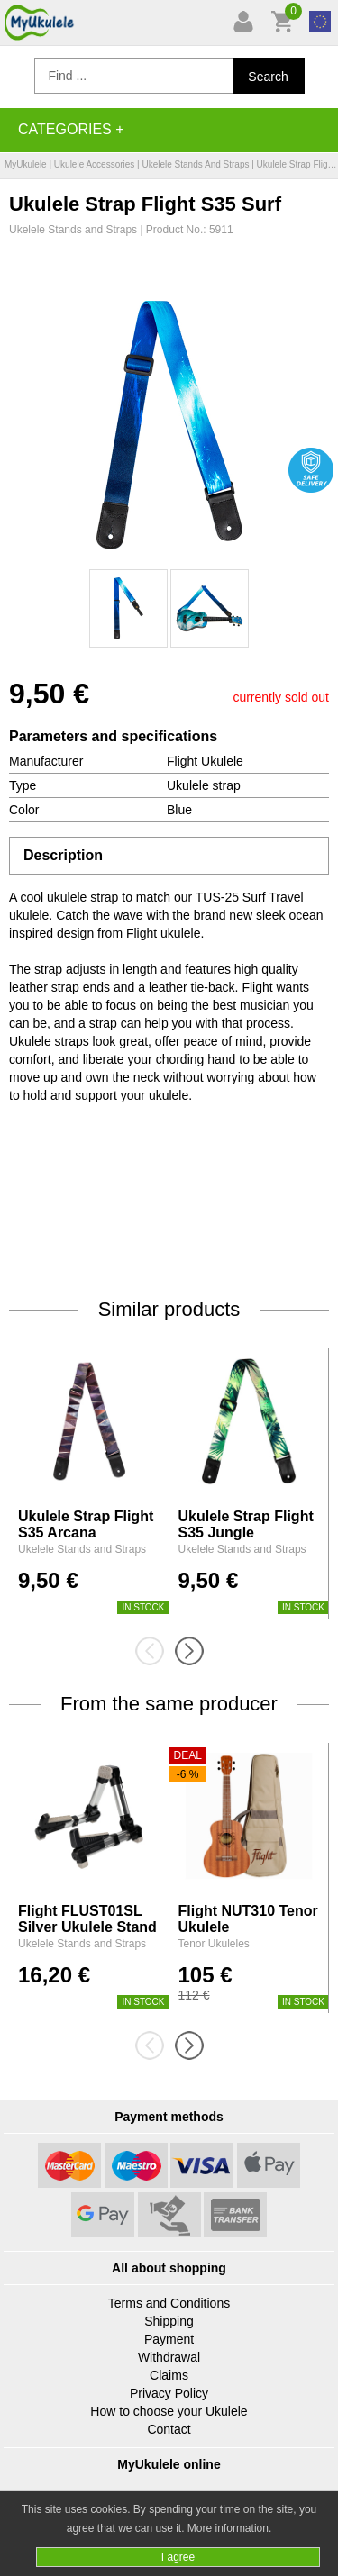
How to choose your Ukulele (168, 2411)
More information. (229, 2528)
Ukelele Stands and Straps (195, 164)
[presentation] (155, 1651)
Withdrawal (169, 2357)
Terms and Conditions (169, 2303)
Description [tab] (63, 855)
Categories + (71, 129)
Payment (169, 2339)
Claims (169, 2375)
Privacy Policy (169, 2393)
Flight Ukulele (205, 761)
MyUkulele (26, 164)
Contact (168, 2429)
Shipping (169, 2321)
